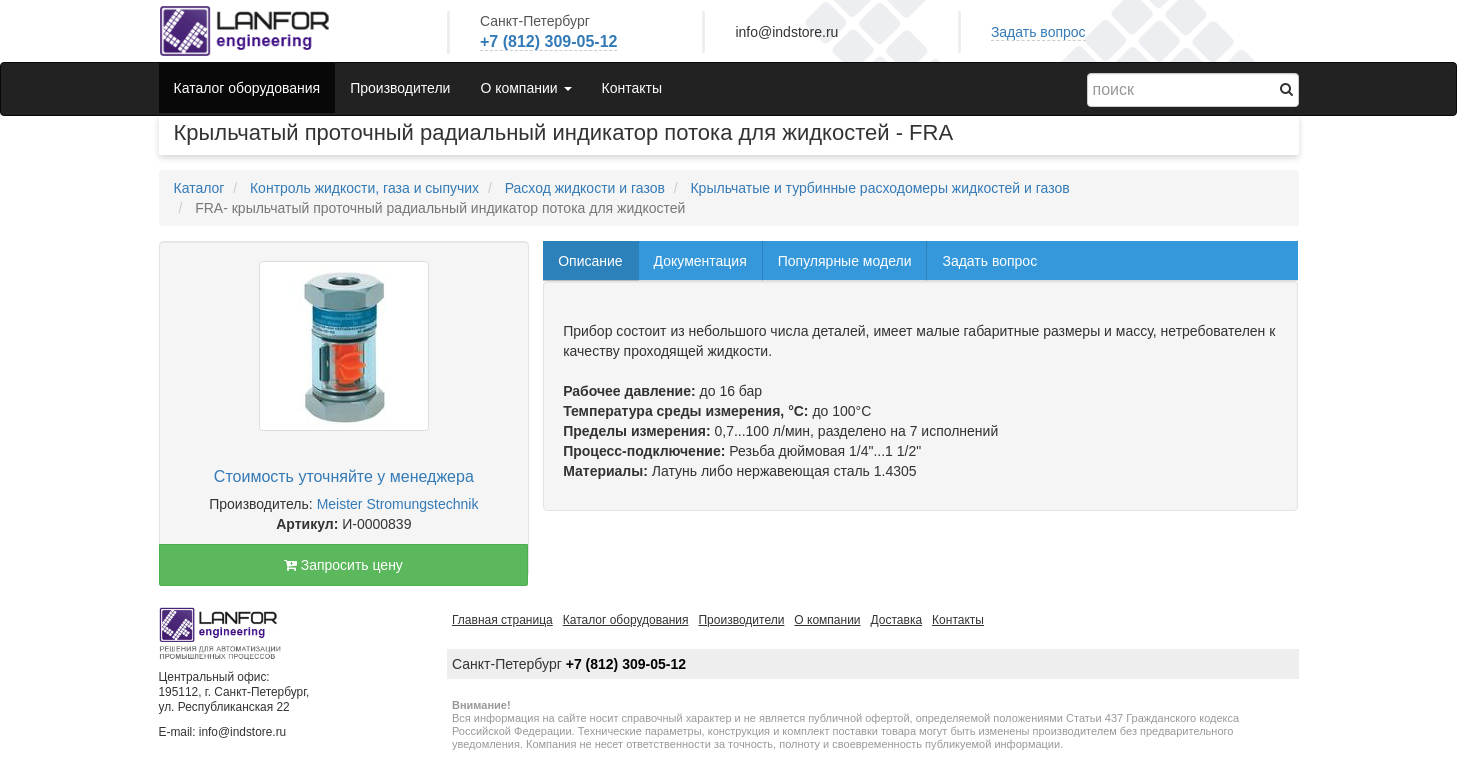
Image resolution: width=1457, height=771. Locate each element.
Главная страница (502, 620)
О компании (827, 620)
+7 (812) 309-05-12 (548, 41)
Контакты (632, 88)
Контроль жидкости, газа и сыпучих (364, 188)
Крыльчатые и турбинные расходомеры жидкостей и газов (879, 188)
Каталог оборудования (247, 88)
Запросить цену (343, 565)
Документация (700, 261)
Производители (400, 88)
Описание (590, 261)
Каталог (199, 188)
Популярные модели (845, 261)
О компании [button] (525, 88)
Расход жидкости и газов (585, 188)
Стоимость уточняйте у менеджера (344, 476)
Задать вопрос (1038, 32)
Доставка (897, 620)
